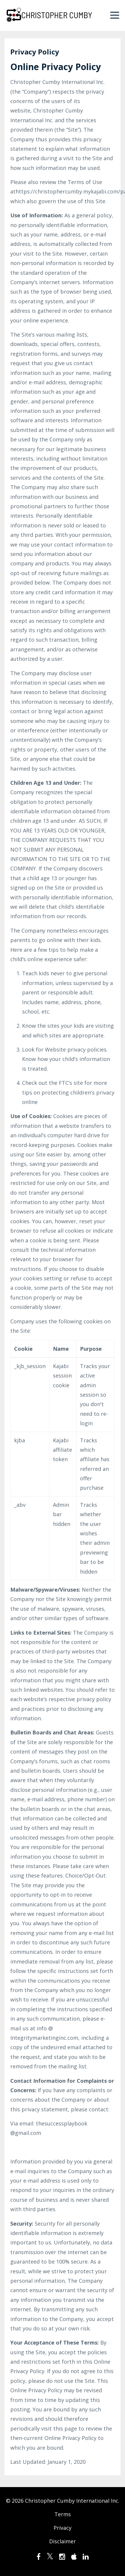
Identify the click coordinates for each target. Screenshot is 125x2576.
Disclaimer (62, 2541)
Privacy (62, 2527)
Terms (62, 2514)
